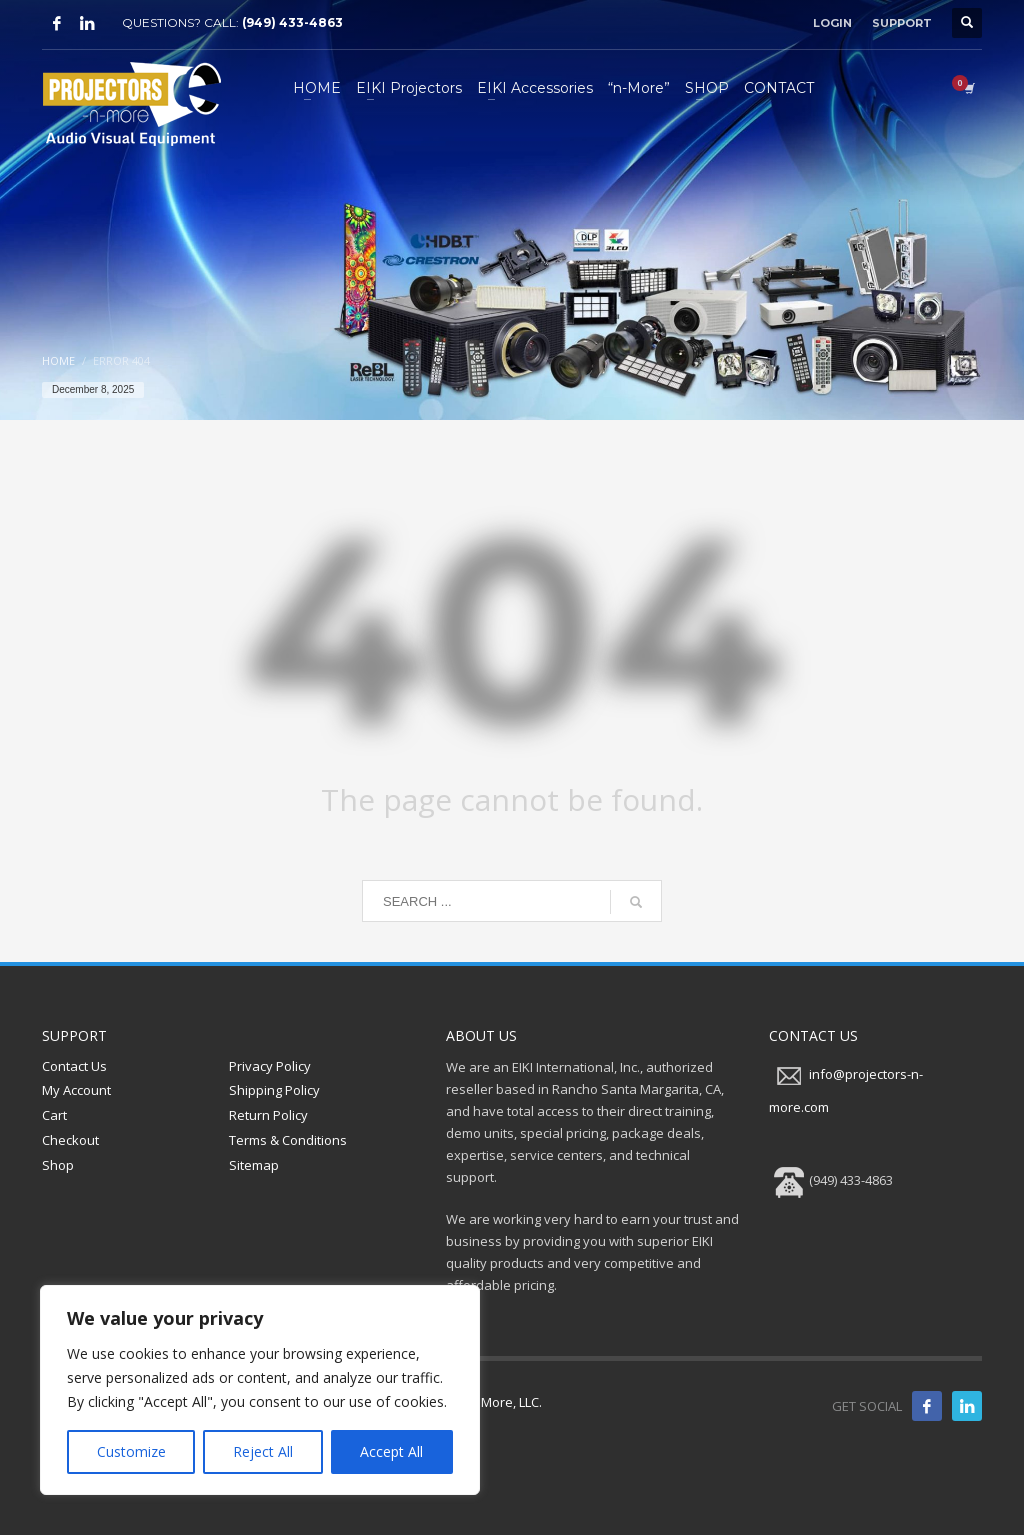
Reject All (263, 1451)
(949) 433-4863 (292, 22)
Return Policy (268, 1115)
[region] (260, 1390)
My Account (76, 1090)
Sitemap (254, 1165)
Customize (131, 1451)
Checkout (70, 1140)
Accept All (391, 1451)
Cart (54, 1115)
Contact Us (74, 1066)
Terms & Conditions (288, 1140)
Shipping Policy (274, 1090)
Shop (58, 1165)
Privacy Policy (270, 1066)
